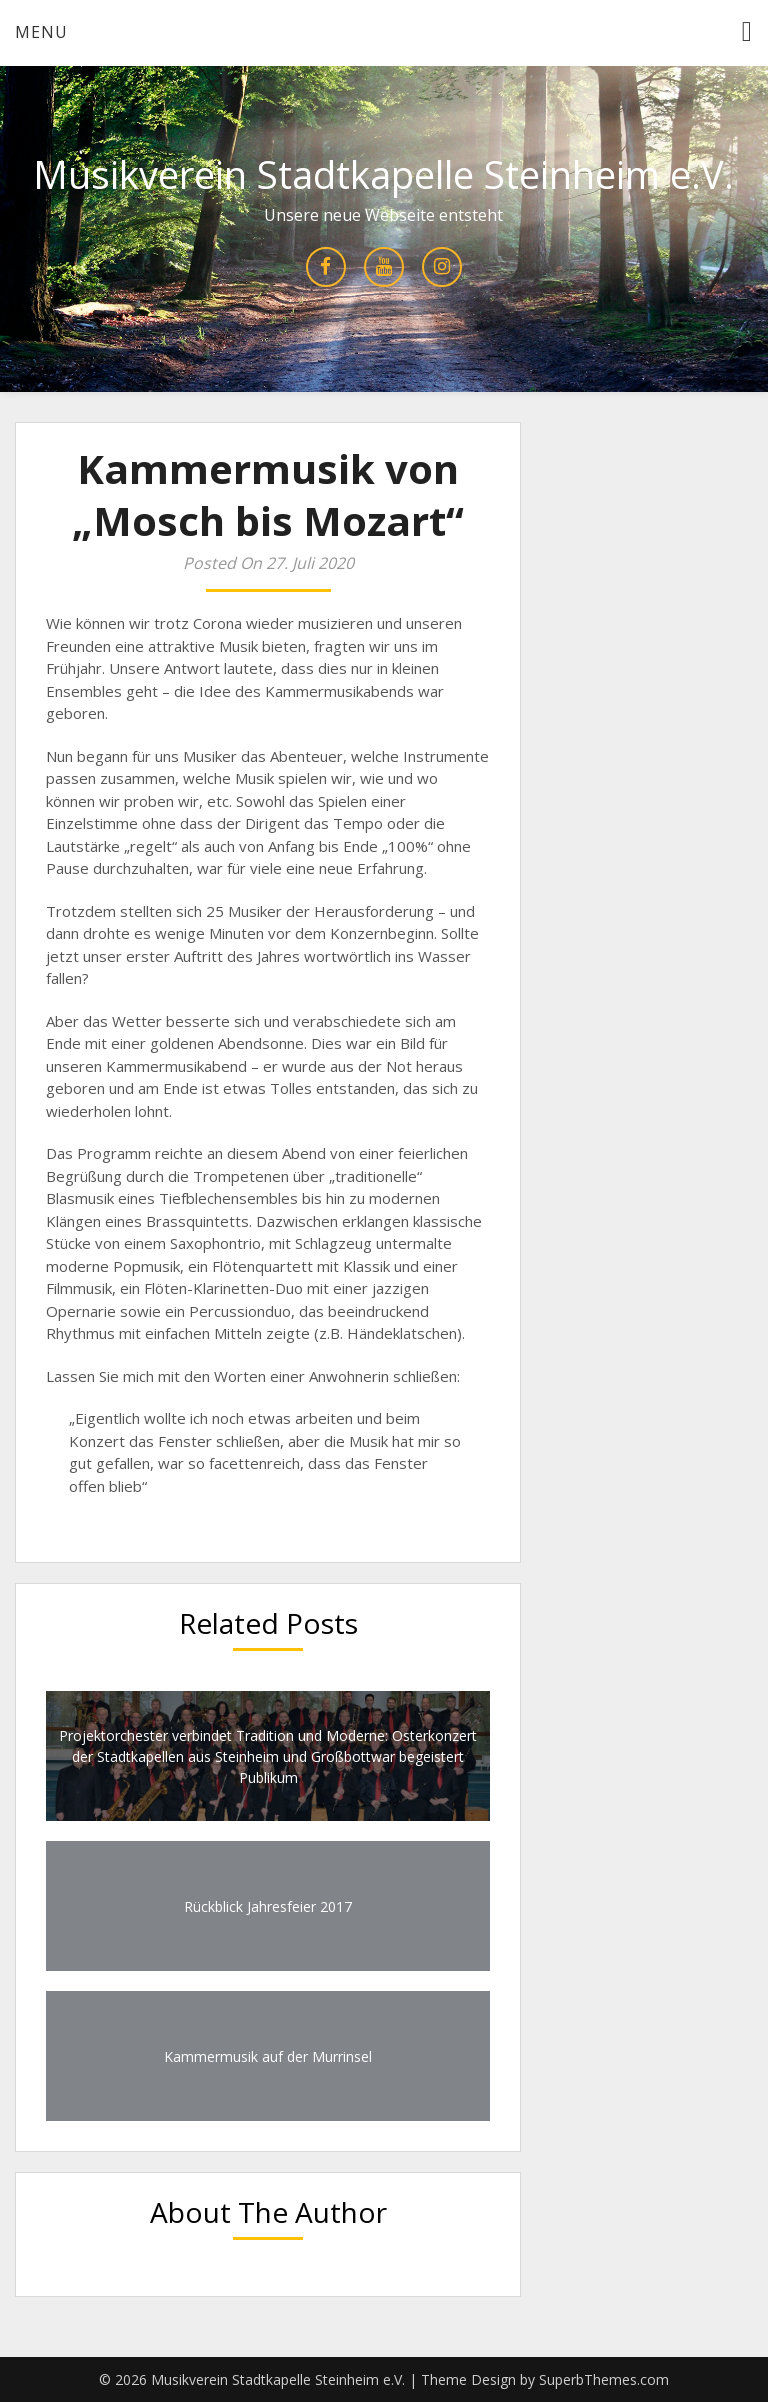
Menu (41, 32)
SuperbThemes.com (604, 2379)
